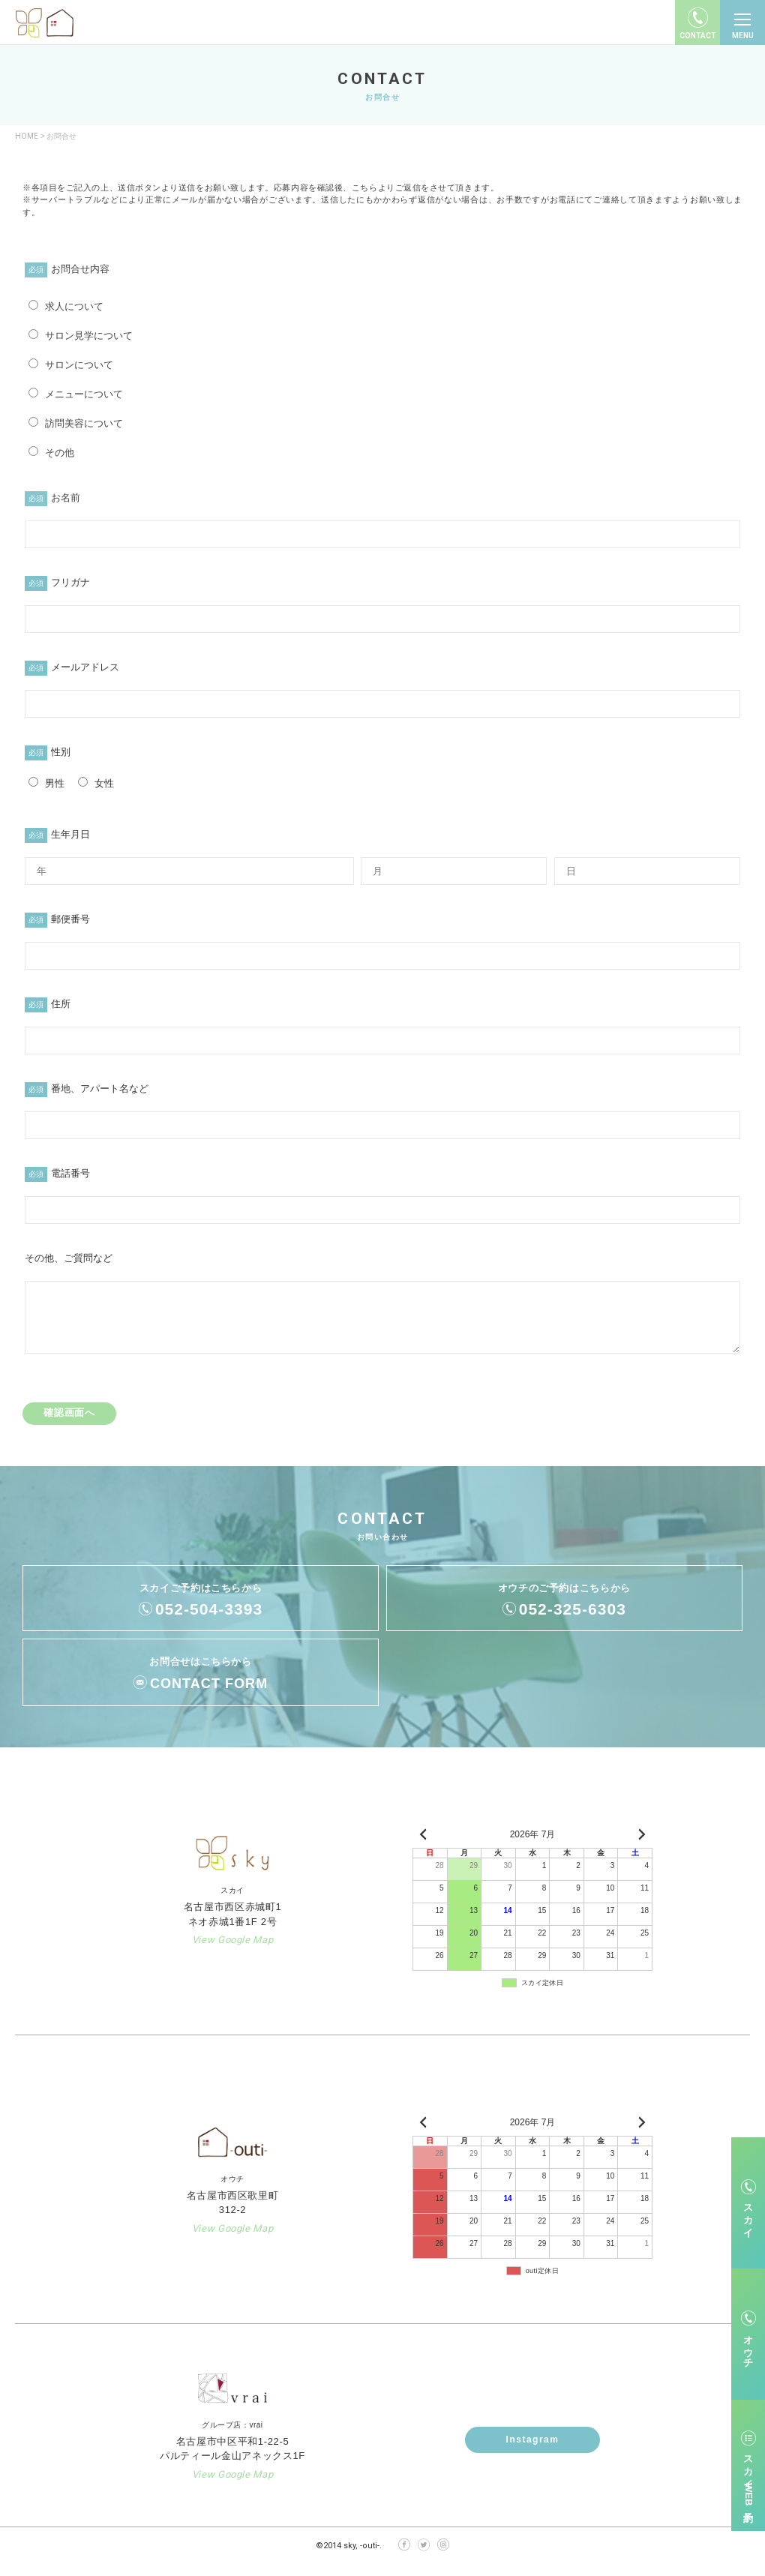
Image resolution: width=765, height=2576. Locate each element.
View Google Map (233, 1951)
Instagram (533, 2451)
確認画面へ (69, 1423)
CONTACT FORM (209, 1694)
